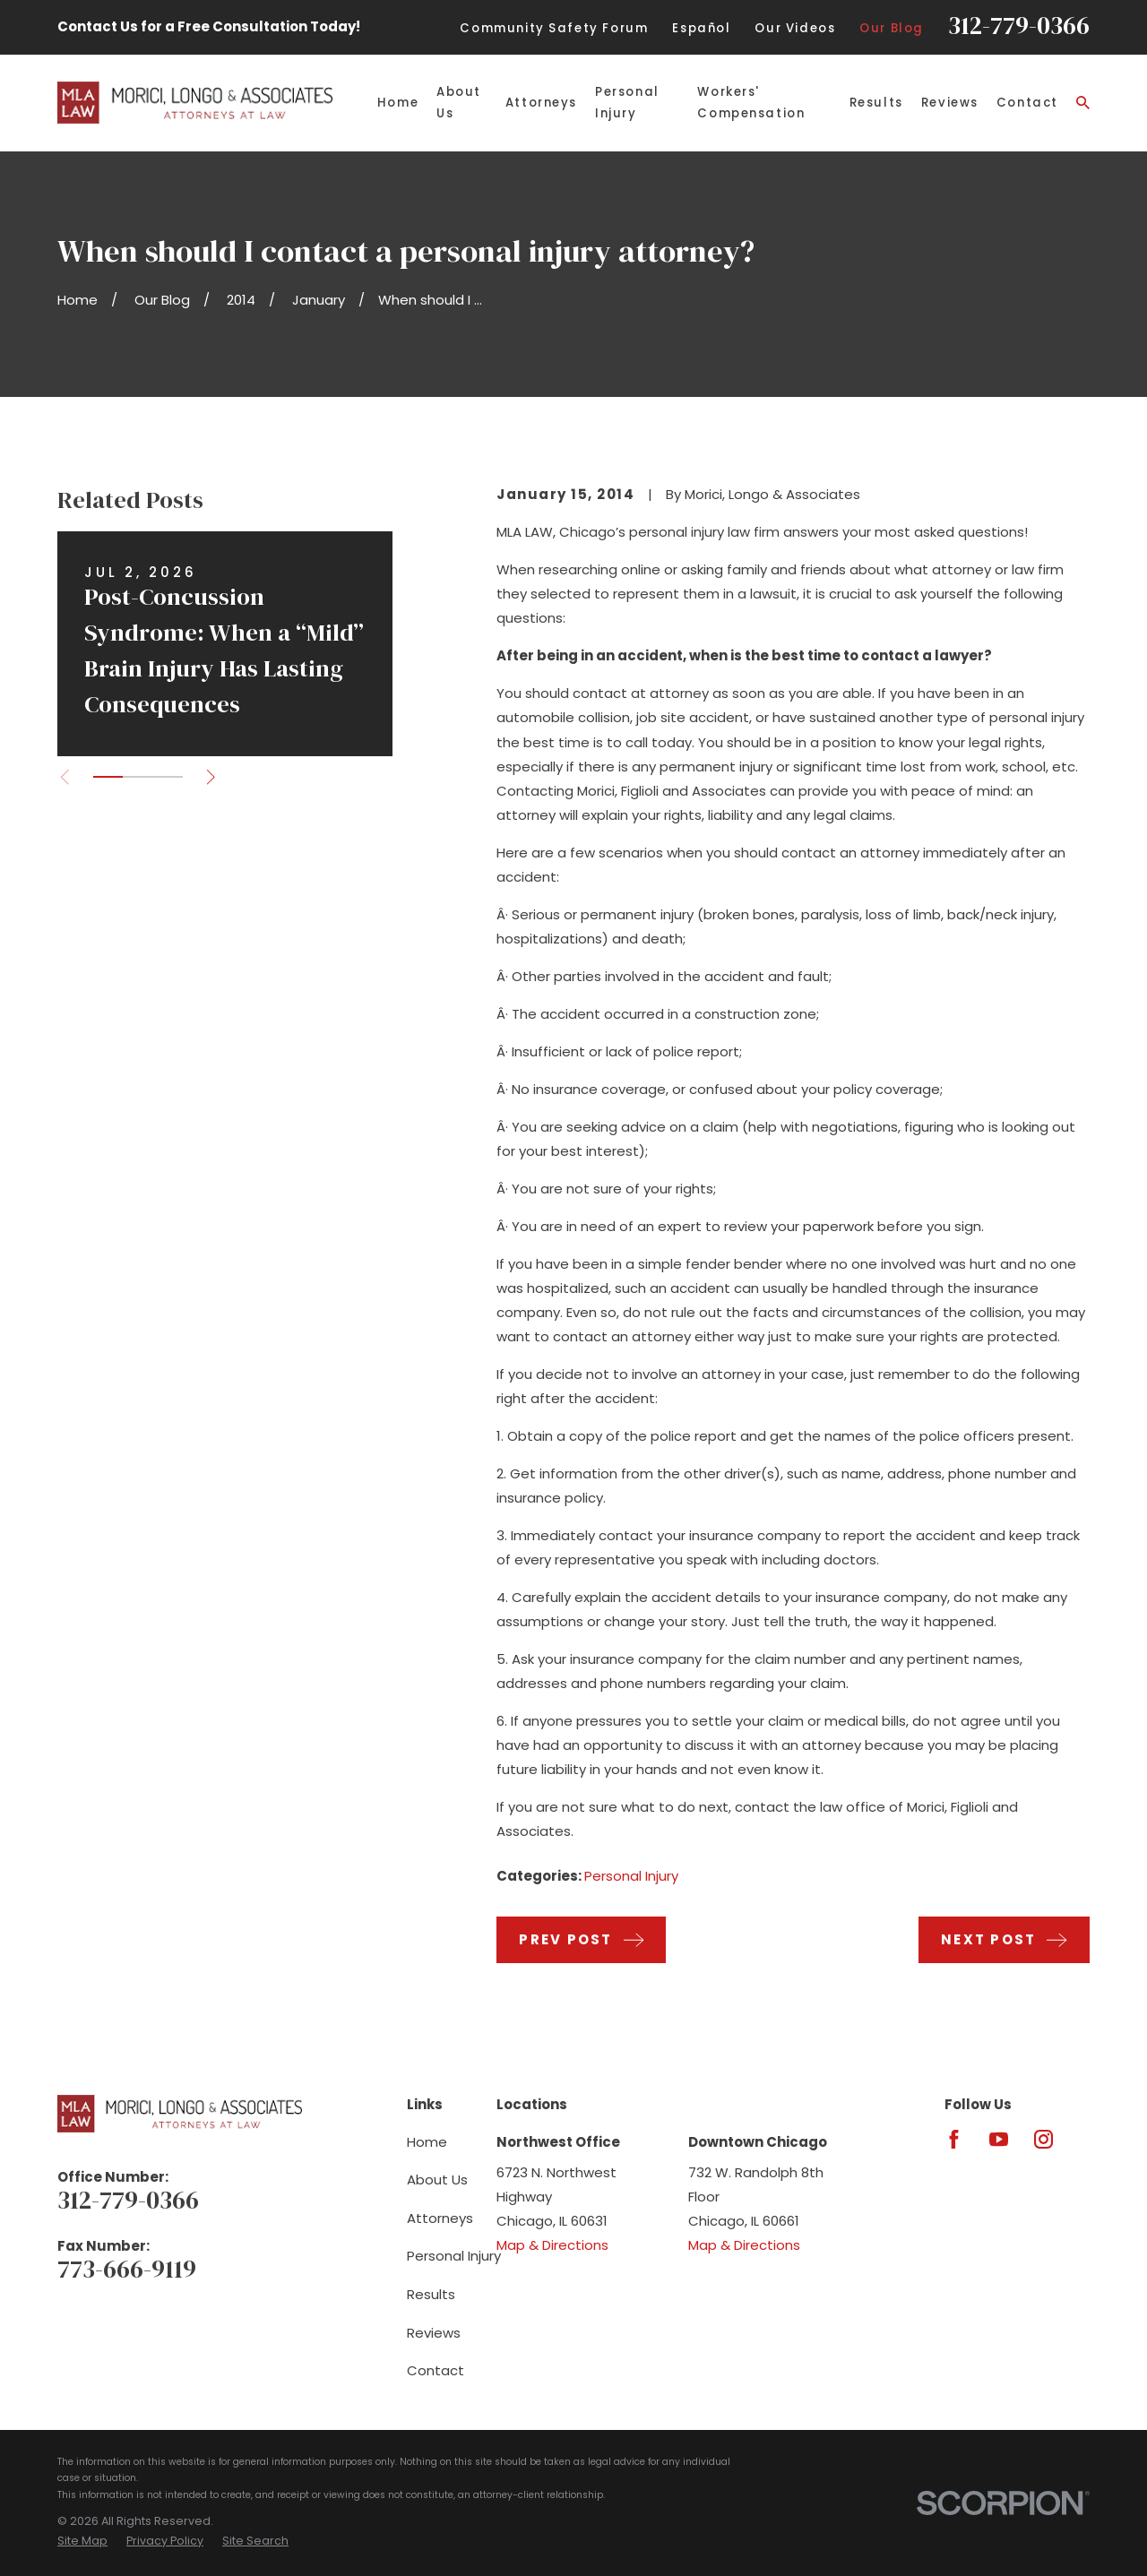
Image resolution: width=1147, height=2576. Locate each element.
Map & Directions (552, 2245)
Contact (435, 2370)
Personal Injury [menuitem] (627, 102)
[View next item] (211, 777)
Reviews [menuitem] (950, 102)
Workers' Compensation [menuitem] (751, 102)
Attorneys (440, 2218)
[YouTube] (998, 2139)
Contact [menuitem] (1027, 102)
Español (701, 28)
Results (431, 2294)
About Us (437, 2179)
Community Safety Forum (554, 28)
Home (427, 2141)
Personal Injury (631, 1875)
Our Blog (891, 28)
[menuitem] (82, 2541)
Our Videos (795, 28)
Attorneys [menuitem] (541, 102)
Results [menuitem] (876, 102)
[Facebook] (953, 2139)
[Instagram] (1043, 2139)
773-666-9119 (126, 2269)
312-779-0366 (1019, 25)
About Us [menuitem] (458, 102)
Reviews (434, 2332)
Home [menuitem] (397, 102)
